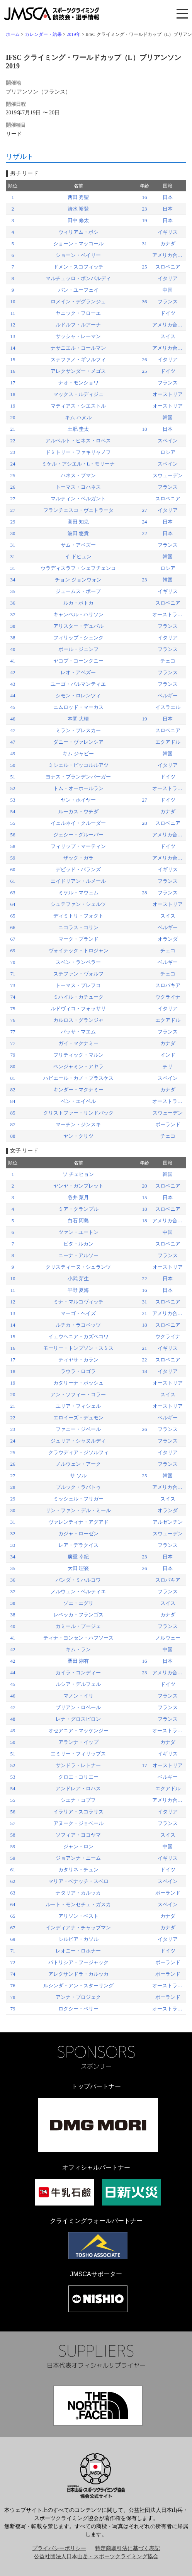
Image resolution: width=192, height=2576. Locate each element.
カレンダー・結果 (43, 34)
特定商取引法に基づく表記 (127, 2548)
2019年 (74, 34)
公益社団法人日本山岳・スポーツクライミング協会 (96, 2556)
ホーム (13, 34)
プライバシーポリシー (59, 2548)
